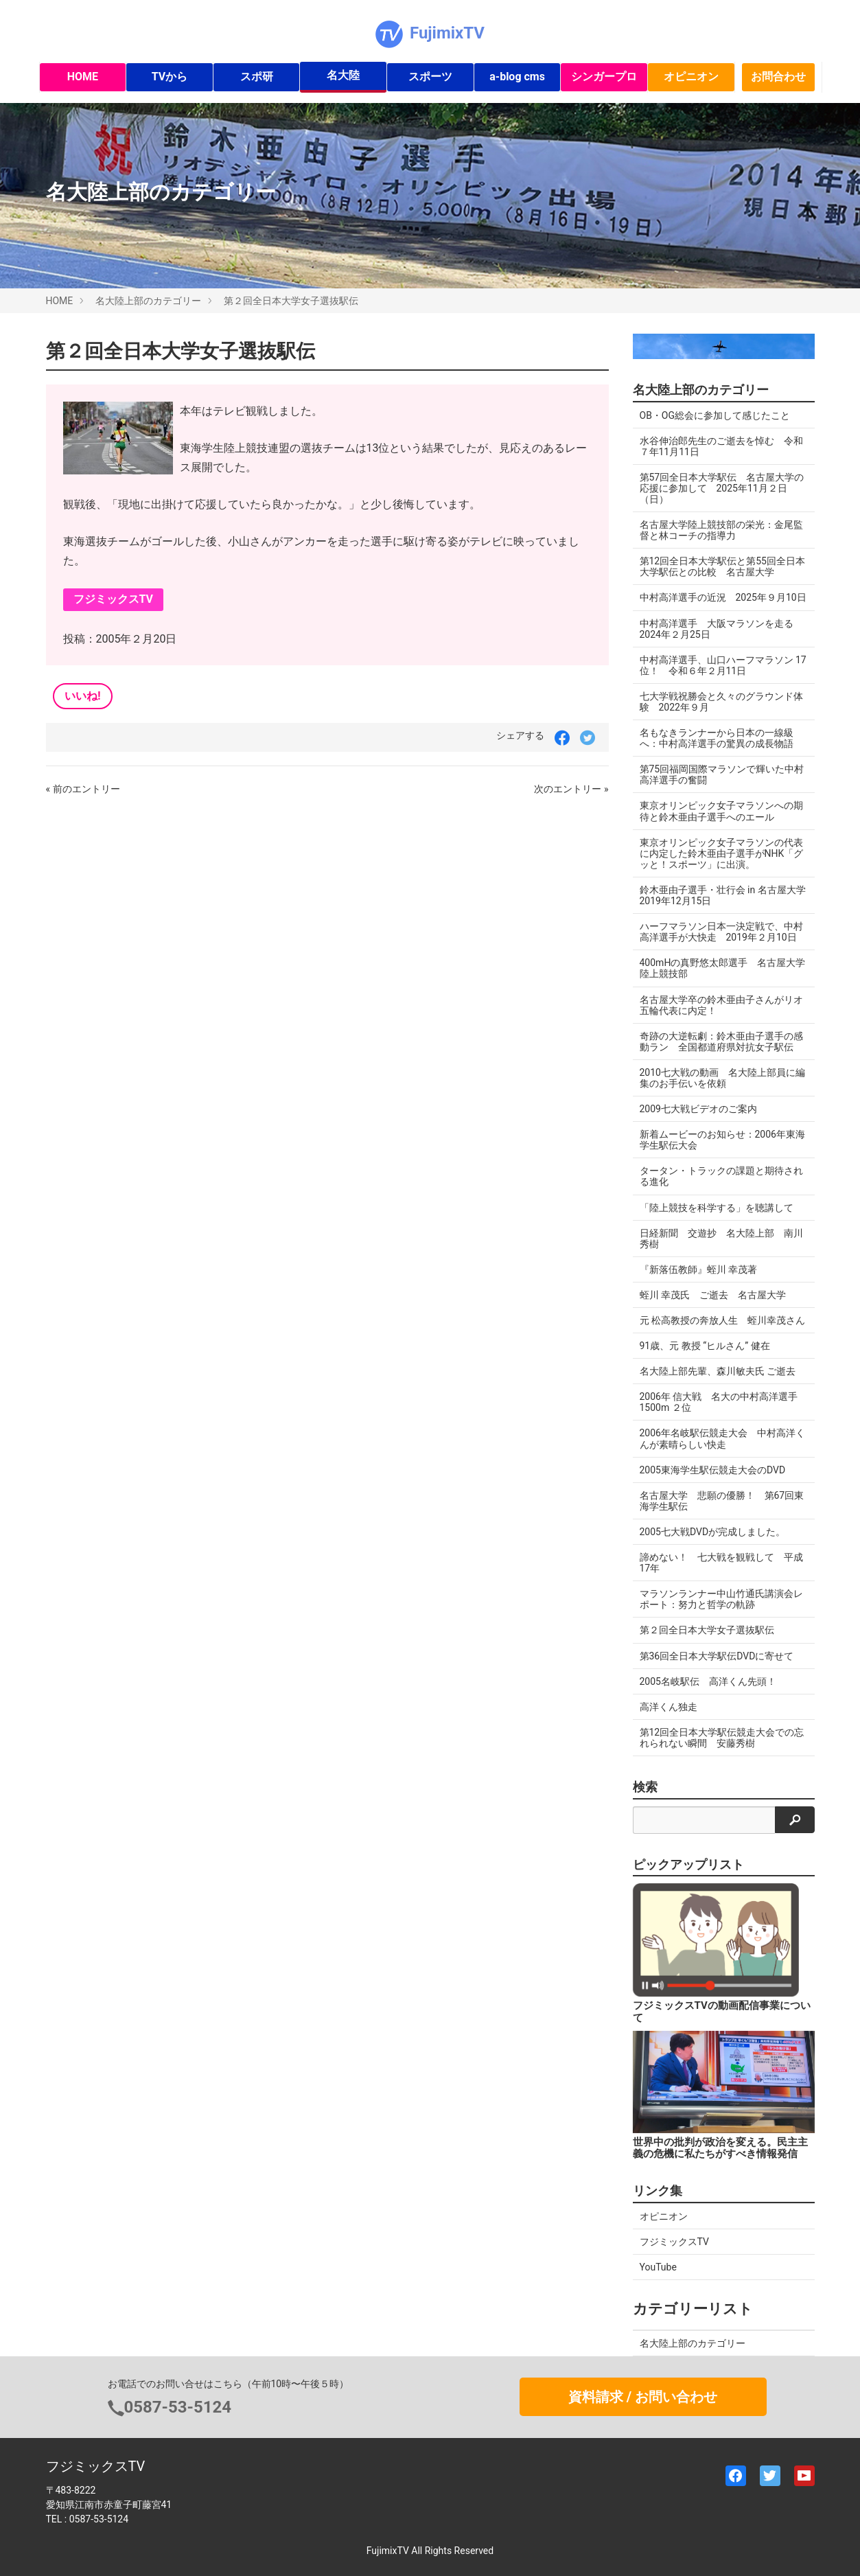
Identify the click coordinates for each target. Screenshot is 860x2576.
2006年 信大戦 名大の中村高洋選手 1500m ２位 (719, 1402)
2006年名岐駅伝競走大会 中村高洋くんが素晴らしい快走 (722, 1438)
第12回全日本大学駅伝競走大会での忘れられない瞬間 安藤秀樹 (722, 1738)
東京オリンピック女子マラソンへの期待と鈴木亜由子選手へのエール (721, 811)
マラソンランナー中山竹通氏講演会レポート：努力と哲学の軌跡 (721, 1599)
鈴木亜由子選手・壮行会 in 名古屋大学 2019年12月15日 (727, 895)
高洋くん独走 (668, 1706)
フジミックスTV (113, 599)
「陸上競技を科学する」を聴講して (716, 1207)
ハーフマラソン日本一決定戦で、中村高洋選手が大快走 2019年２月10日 (721, 932)
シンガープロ (604, 76)
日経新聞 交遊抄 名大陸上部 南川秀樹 (721, 1239)
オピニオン (691, 76)
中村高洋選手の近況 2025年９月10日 (723, 597)
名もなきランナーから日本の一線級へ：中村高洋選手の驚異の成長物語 (716, 738)
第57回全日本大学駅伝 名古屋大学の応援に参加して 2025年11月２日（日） (722, 488)
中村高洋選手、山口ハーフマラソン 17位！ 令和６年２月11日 (723, 665)
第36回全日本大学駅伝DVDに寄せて (717, 1656)
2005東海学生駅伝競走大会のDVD (713, 1469)
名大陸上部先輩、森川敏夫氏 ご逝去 (717, 1371)
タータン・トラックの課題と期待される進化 (721, 1176)
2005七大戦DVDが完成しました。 (713, 1531)
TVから (170, 76)
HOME (82, 76)
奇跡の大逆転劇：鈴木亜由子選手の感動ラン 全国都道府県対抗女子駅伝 (721, 1042)
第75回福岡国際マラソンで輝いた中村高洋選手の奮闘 (722, 774)
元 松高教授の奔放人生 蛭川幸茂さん (722, 1320)
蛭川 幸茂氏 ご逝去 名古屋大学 (713, 1294)
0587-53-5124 (178, 2407)
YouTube (658, 2267)
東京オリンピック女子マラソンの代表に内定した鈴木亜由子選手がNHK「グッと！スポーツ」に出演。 (722, 853)
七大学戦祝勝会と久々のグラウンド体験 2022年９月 (721, 702)
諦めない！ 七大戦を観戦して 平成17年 (721, 1563)
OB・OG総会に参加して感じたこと (715, 415)
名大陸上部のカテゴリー (148, 300)
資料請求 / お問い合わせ (642, 2397)
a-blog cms (517, 76)
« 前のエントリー (83, 788)
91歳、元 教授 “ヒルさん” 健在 (705, 1345)
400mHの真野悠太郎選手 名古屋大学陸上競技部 (723, 968)
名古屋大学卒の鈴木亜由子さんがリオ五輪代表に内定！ (721, 1005)
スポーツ (430, 76)
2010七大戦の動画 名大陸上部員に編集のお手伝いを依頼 (722, 1078)
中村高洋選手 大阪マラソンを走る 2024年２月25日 (721, 629)
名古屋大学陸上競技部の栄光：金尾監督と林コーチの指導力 (721, 530)
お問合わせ (778, 76)
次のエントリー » (571, 788)
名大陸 (343, 75)
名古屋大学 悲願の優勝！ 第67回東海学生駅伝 (722, 1501)
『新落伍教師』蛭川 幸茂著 (698, 1269)
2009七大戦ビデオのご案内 (698, 1108)
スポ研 (256, 76)
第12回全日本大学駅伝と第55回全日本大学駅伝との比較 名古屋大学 (722, 566)
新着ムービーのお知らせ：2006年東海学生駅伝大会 (722, 1140)
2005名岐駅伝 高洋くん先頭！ (708, 1681)
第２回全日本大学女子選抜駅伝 (291, 300)
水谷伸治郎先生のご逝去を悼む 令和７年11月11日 (721, 446)
